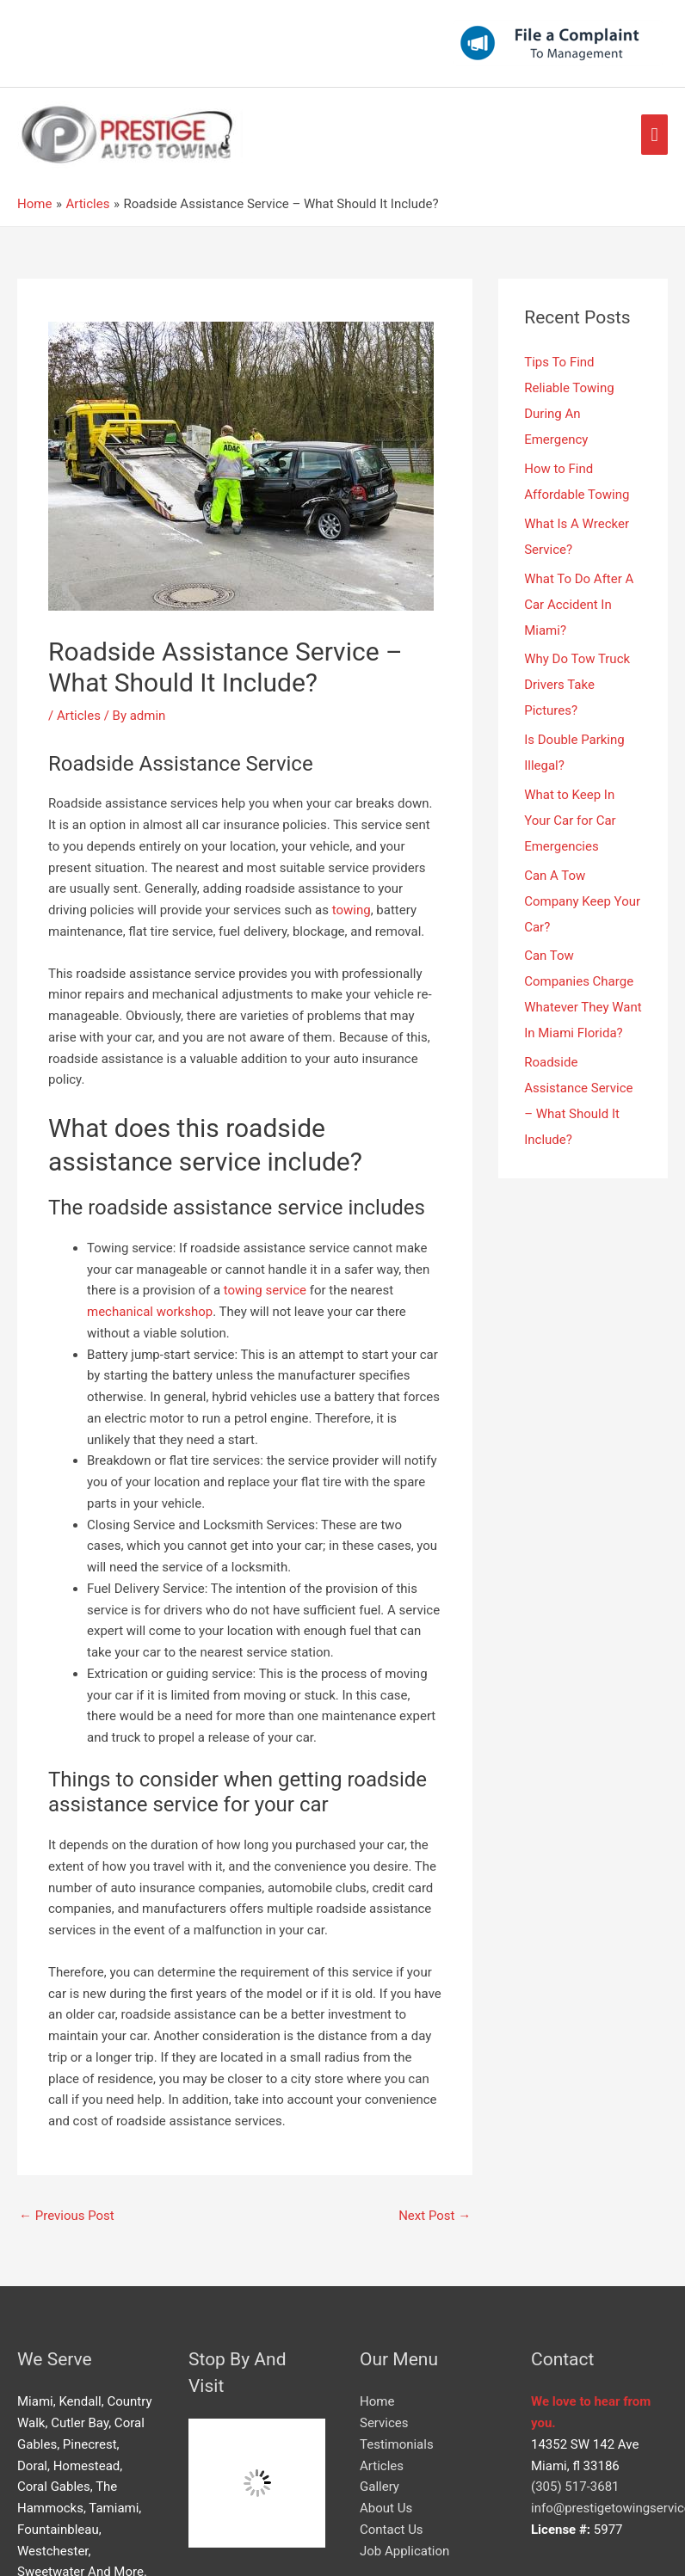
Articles (79, 715)
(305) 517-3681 (575, 2486)
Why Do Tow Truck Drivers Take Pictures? (577, 684)
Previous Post (66, 2215)
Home (377, 2401)
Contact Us (391, 2529)
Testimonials (397, 2444)
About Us (386, 2508)
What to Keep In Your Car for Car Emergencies (569, 820)
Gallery (379, 2486)
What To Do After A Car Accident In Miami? (578, 604)
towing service (265, 1290)
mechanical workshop (150, 1311)
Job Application (404, 2551)
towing (351, 910)
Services (384, 2423)
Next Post (434, 2215)
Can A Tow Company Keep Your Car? (582, 901)
